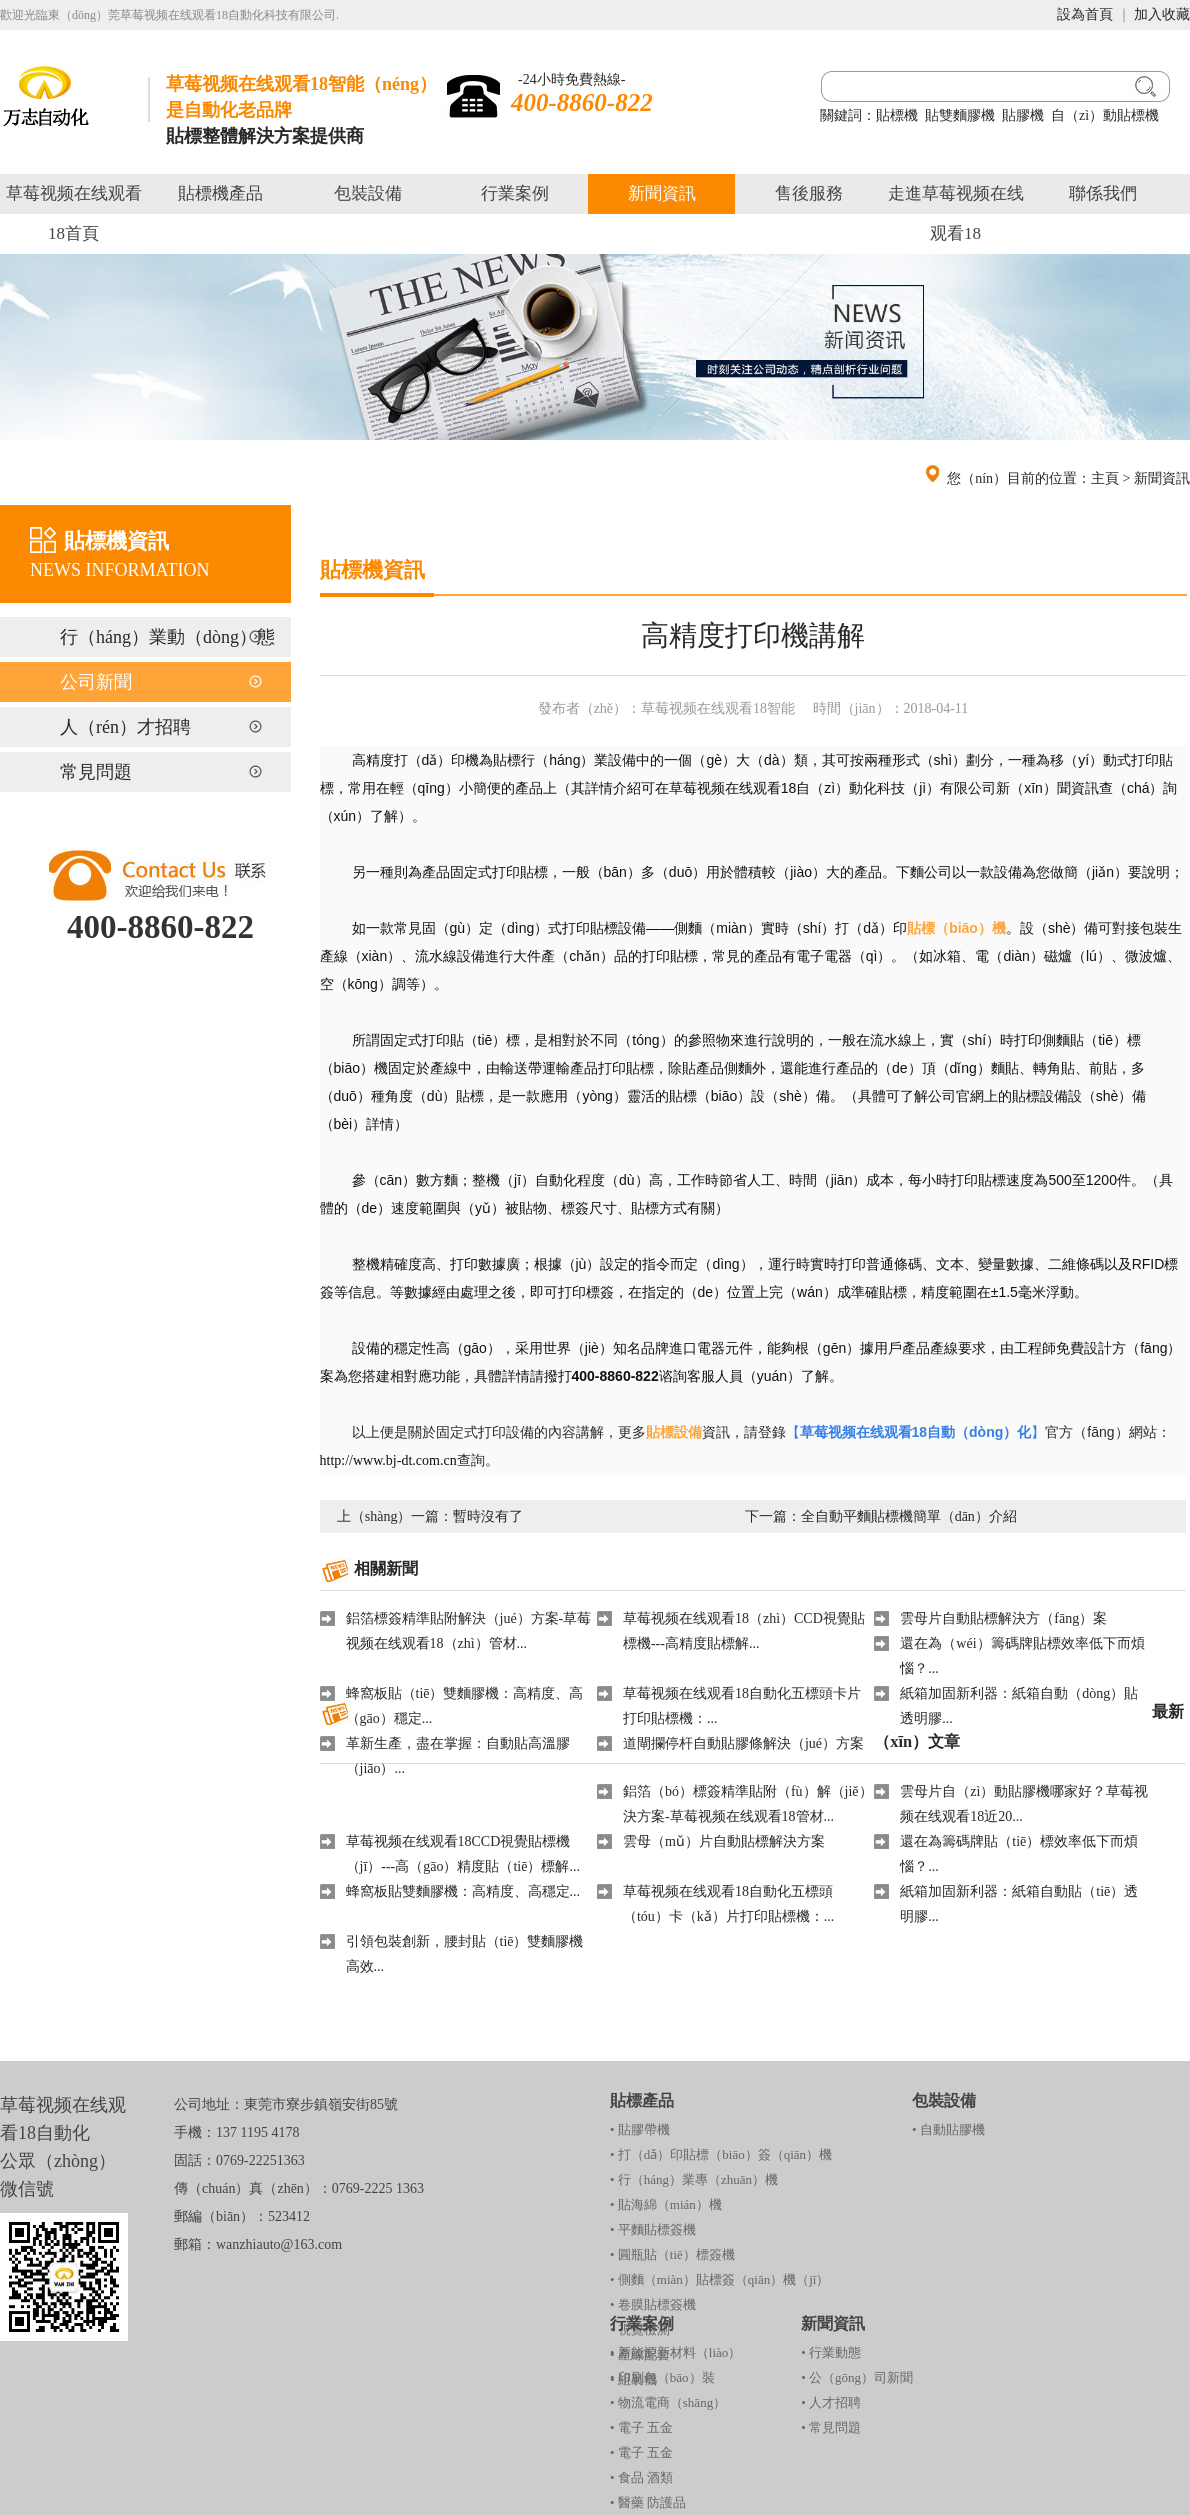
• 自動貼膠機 (948, 2129)
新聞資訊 (662, 193)
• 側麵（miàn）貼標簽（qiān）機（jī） (719, 2279)
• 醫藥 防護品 (648, 2502)
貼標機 (897, 115)
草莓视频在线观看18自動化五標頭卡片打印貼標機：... (742, 1706)
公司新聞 (96, 682)
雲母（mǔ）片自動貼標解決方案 (724, 1841)
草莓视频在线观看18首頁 (74, 213)
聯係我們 (1103, 193)
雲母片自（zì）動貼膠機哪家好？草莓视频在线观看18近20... (1024, 1804)
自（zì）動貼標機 (1105, 115)
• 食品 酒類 (641, 2477)
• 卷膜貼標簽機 (653, 2304)
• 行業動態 (831, 2352)
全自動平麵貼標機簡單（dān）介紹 (909, 1516)
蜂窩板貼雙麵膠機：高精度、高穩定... (463, 1891)
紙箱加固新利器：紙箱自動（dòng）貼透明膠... (1019, 1706)
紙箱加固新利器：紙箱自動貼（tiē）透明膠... (1019, 1904)
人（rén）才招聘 (125, 727)
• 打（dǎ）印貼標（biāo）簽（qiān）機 (721, 2154)
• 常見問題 (831, 2427)
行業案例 (515, 193)
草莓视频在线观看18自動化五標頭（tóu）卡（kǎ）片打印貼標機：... (728, 1904)
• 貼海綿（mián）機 (666, 2204)
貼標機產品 (220, 193)
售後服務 (809, 193)
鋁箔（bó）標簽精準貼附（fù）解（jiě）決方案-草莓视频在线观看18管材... (748, 1804)
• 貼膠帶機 (640, 2129)
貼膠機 (1023, 115)
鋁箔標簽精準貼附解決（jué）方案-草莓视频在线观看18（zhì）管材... (469, 1631)
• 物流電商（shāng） (668, 2402)
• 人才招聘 (831, 2402)
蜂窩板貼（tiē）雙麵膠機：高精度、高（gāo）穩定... (465, 1706)
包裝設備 (368, 193)
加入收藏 (1162, 14)
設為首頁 (1085, 14)
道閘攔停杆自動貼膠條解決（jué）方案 (743, 1743)
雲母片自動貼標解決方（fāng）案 (1003, 1618)
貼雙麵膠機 (960, 115)
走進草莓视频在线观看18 (956, 213)
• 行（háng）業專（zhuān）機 (694, 2179)
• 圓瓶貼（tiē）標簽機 (672, 2254)
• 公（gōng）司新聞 (857, 2377)
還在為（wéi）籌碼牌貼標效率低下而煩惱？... (1022, 1656)
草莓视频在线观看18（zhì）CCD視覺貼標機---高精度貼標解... (744, 1631)
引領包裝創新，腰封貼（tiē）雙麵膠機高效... (465, 1954)
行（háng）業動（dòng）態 (167, 637)
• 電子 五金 (641, 2427)
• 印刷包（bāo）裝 (662, 2377)
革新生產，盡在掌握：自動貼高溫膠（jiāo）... (458, 1756)
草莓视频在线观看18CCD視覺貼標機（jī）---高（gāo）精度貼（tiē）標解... (463, 1854)
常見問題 (96, 772)
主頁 (1105, 478)
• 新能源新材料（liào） (675, 2352)
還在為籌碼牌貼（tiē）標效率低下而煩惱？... (1019, 1854)
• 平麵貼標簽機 (653, 2229)
